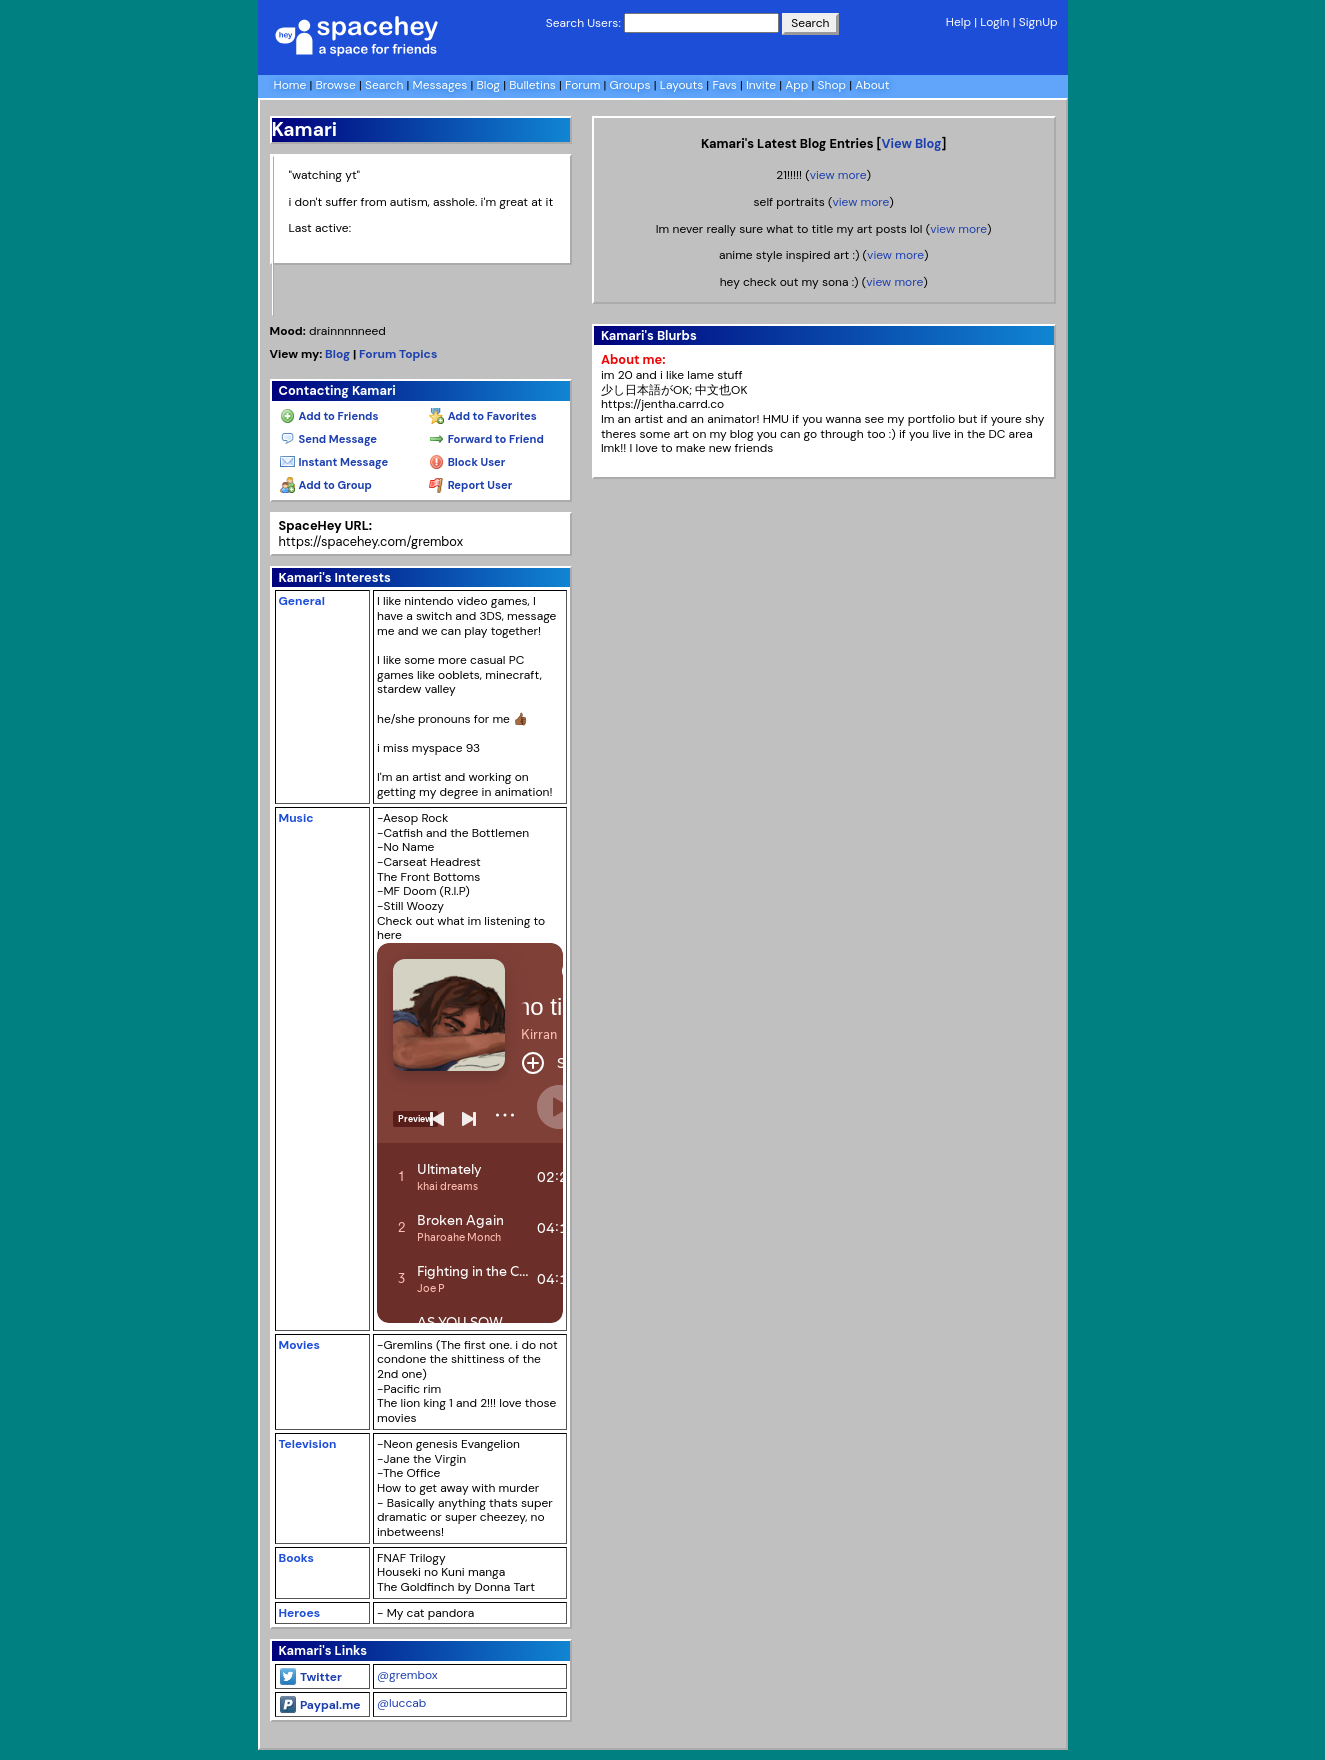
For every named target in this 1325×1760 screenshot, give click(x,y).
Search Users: (583, 23)
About (872, 85)
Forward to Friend (486, 439)
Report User (470, 485)
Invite (761, 85)
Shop (832, 85)
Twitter (311, 1677)
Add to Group (326, 485)
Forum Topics (398, 354)
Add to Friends (329, 416)
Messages (440, 85)
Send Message (329, 439)
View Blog (911, 143)
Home (290, 85)
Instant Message (334, 462)
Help (958, 22)
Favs (724, 85)
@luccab (401, 1703)
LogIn (994, 22)
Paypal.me (320, 1705)
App (796, 85)
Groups (630, 85)
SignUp (1038, 22)
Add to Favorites (483, 416)
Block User (467, 462)
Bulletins (532, 85)
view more (838, 175)
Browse (336, 85)
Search (810, 23)
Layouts (682, 85)
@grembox (407, 1675)
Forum (582, 85)
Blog (488, 85)
